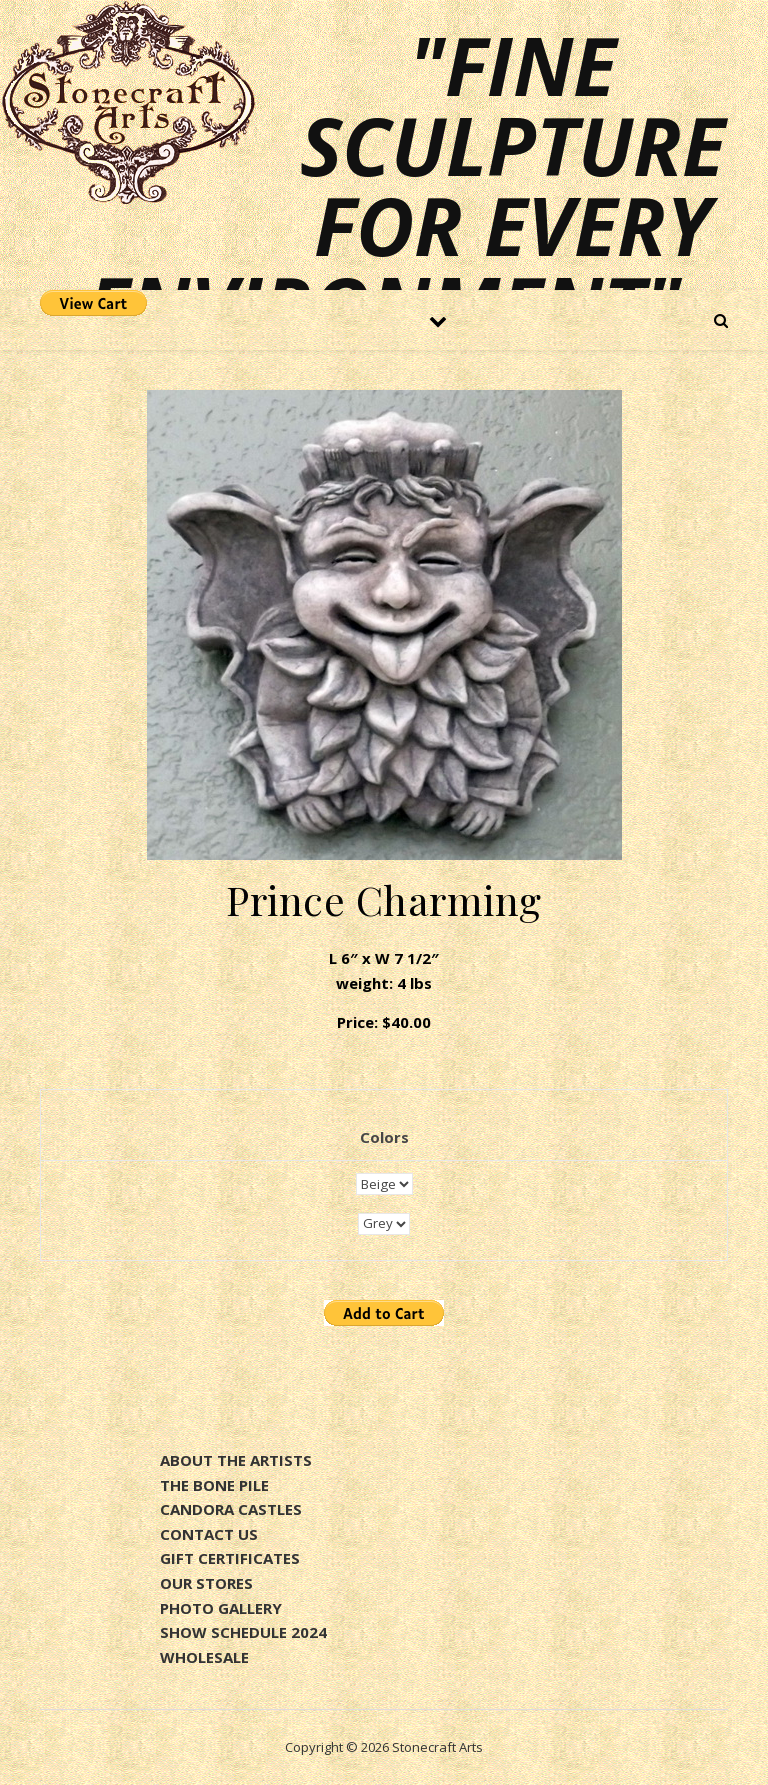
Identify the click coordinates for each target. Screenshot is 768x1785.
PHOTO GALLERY (221, 1608)
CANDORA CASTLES (231, 1509)
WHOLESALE (204, 1657)
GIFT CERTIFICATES (230, 1558)
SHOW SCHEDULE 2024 (243, 1632)
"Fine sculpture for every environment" (406, 185)
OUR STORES (206, 1583)
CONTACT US (209, 1534)
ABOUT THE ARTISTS (236, 1460)
